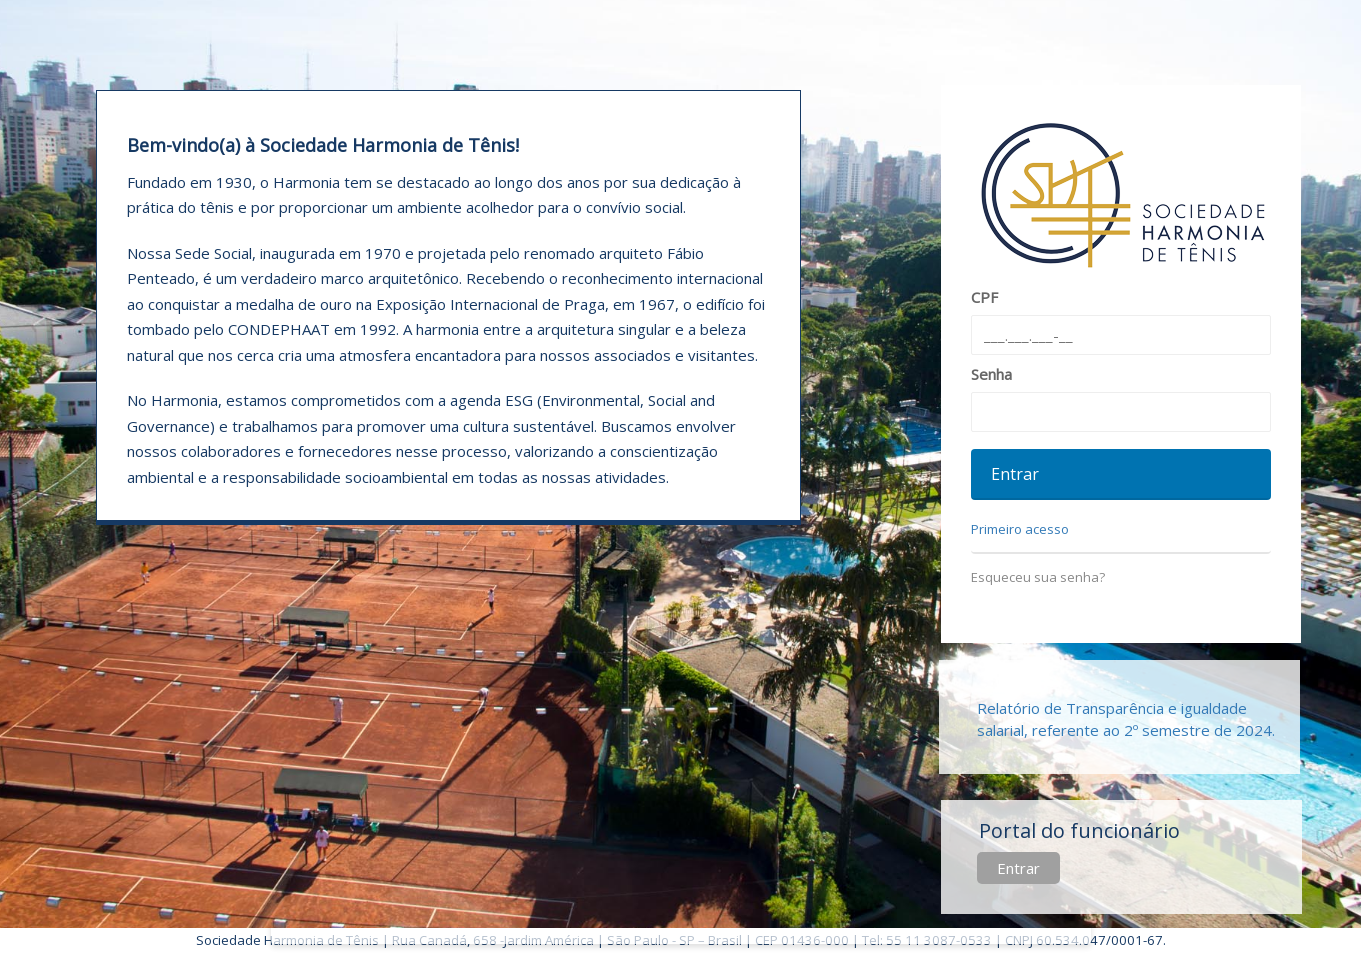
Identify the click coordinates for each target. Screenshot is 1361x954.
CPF (984, 297)
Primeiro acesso (1020, 529)
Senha (991, 374)
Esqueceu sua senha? (1038, 577)
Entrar (1018, 868)
